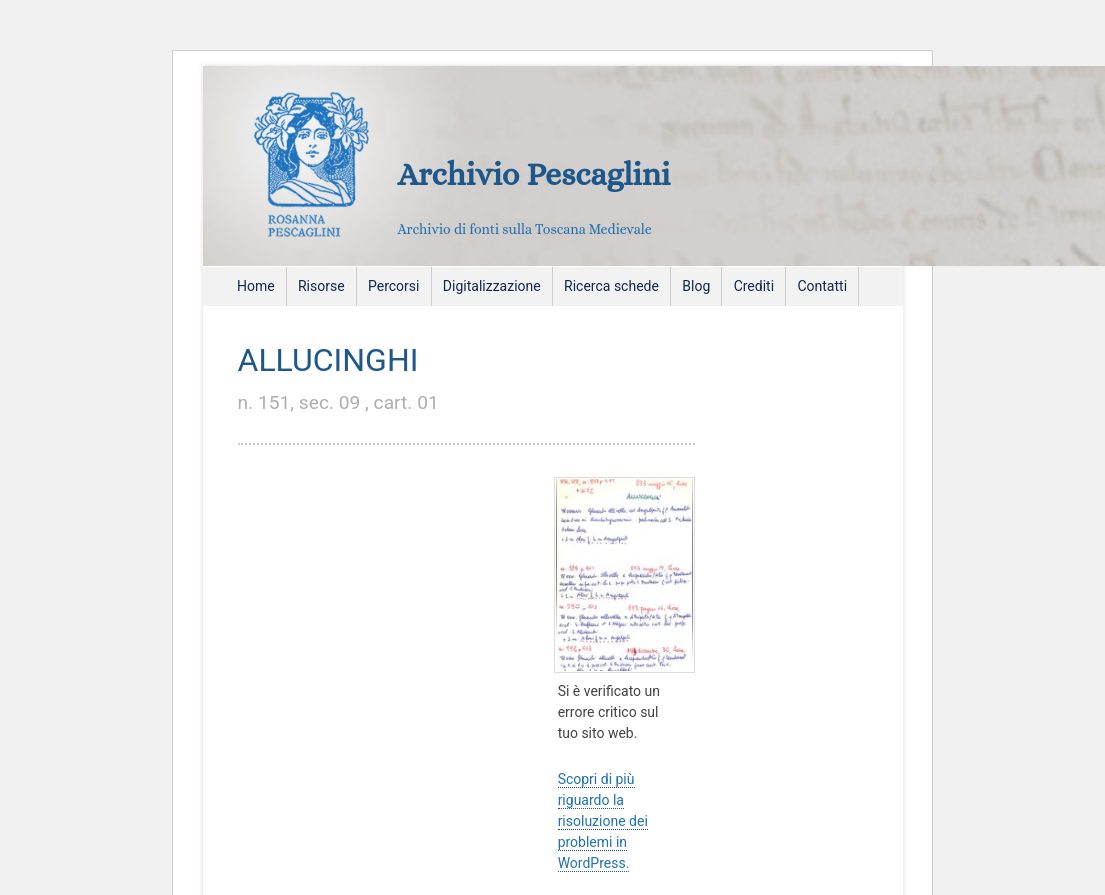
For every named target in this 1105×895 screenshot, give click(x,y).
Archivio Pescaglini (534, 174)
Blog (696, 286)
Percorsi (393, 286)
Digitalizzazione (492, 286)
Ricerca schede (611, 286)
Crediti (754, 286)
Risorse (321, 286)
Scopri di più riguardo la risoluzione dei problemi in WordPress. (603, 821)
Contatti (822, 286)
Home (256, 286)
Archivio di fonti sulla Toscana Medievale (525, 229)
